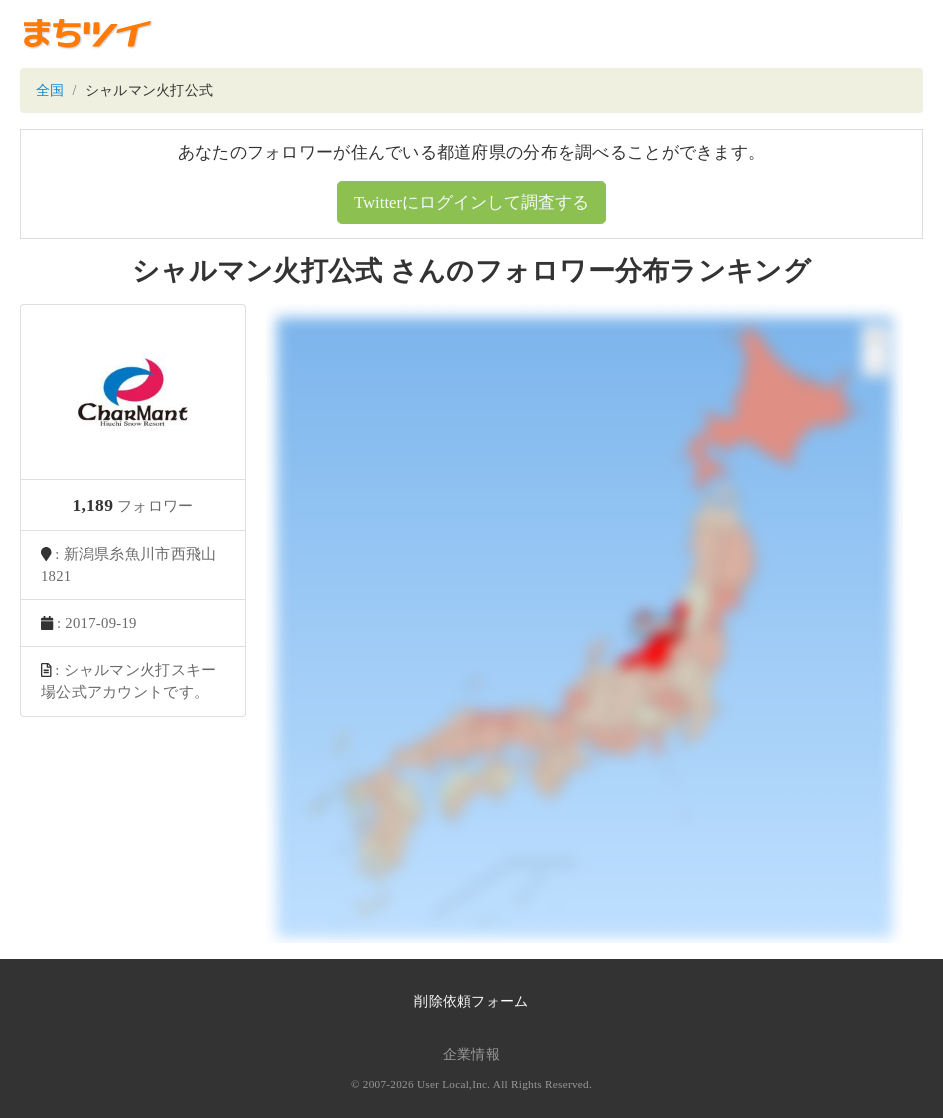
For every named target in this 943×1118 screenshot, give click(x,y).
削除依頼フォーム (471, 1001)
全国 (50, 90)
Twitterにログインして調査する (471, 202)
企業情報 (471, 1054)
